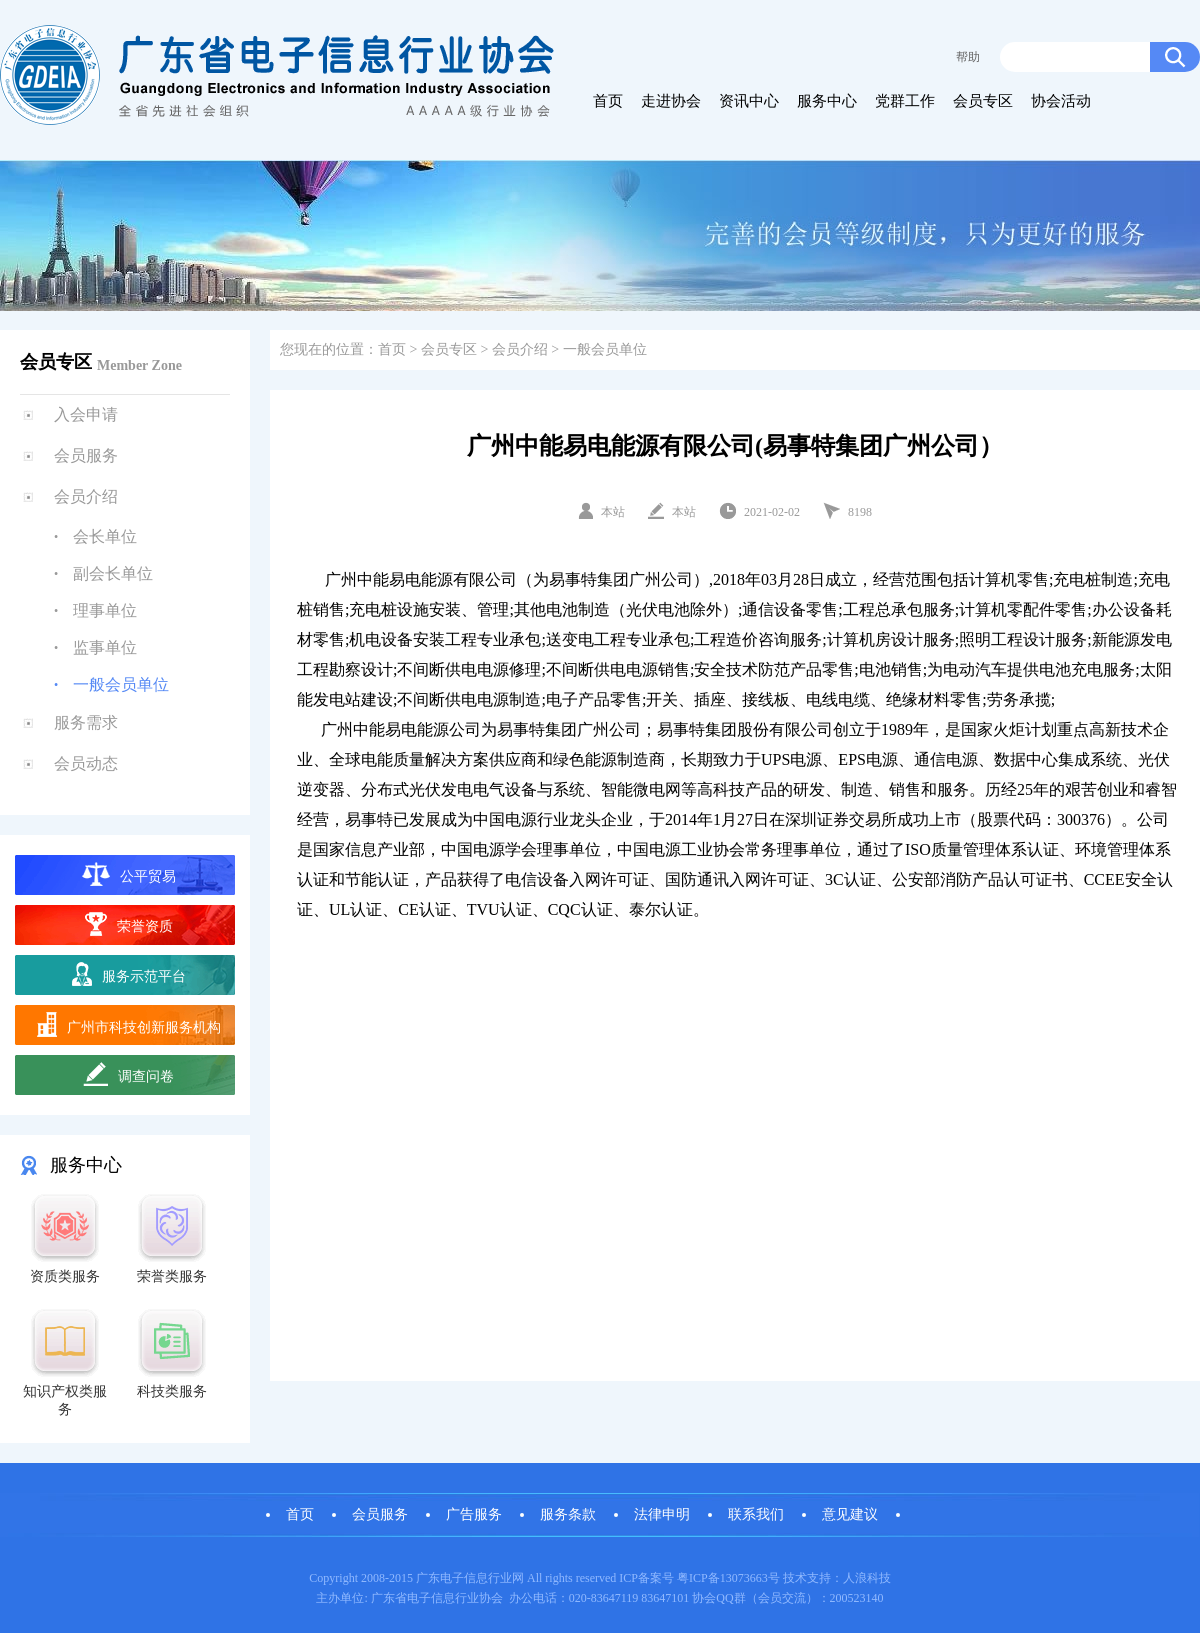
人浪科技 (867, 1578)
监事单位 (105, 647)
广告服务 (474, 1514)
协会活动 (1061, 101)
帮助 (968, 57)
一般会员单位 (121, 684)
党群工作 (905, 101)
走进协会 (671, 101)
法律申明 (662, 1514)
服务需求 (86, 722)
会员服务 (86, 455)
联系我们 (756, 1514)
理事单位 (105, 610)
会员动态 (86, 763)
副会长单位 (113, 573)
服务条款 (568, 1514)
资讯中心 (749, 101)
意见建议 (850, 1514)
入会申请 (86, 414)
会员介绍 (86, 496)
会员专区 (983, 101)
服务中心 (827, 101)
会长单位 (105, 536)
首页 (608, 101)
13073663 (744, 1578)
